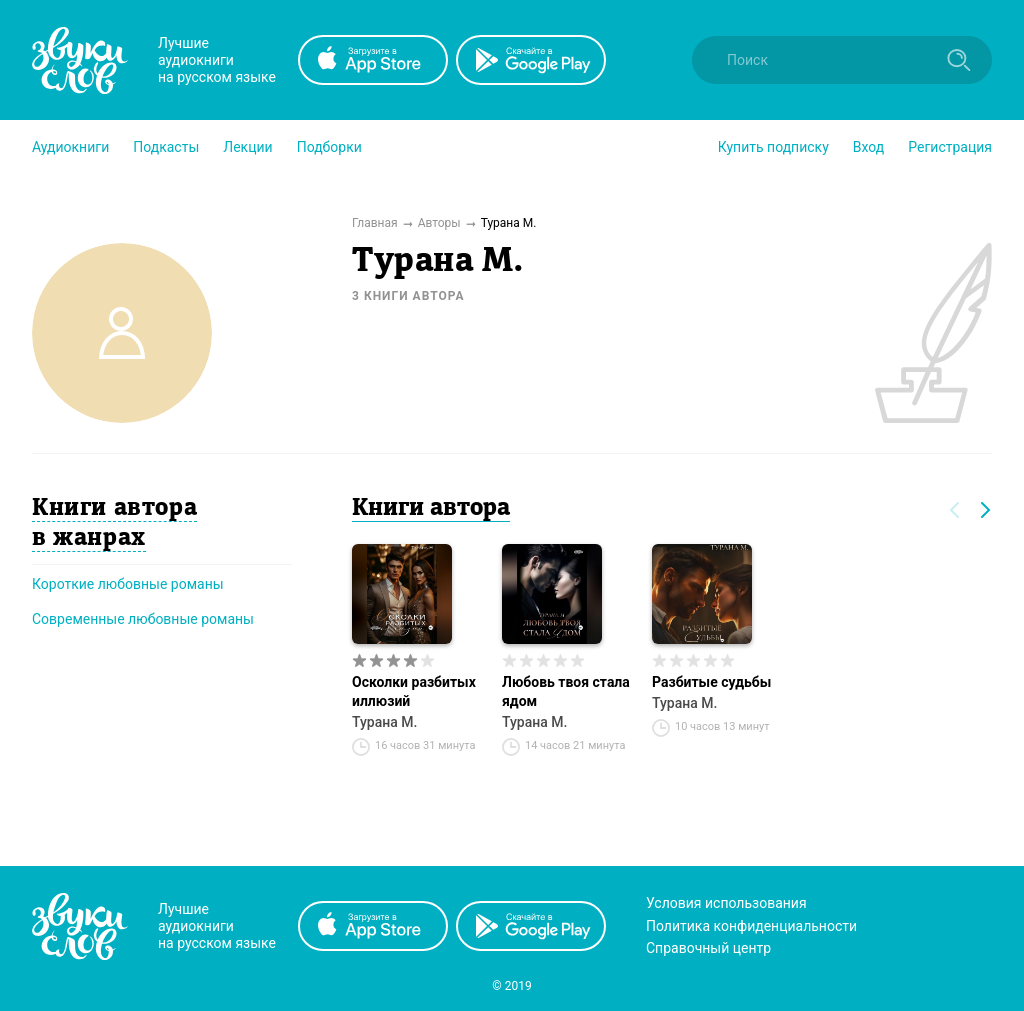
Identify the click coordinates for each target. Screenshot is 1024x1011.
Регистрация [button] (950, 147)
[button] (70, 147)
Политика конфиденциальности (751, 926)
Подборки (329, 147)
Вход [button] (868, 147)
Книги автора (431, 509)
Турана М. (384, 722)
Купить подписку (773, 147)
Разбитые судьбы (711, 682)
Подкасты (166, 147)
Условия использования (726, 903)
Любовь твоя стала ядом (566, 691)
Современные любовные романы (143, 619)
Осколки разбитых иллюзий (414, 691)
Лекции (247, 147)
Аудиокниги (70, 147)
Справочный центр (708, 948)
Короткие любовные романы (128, 584)
